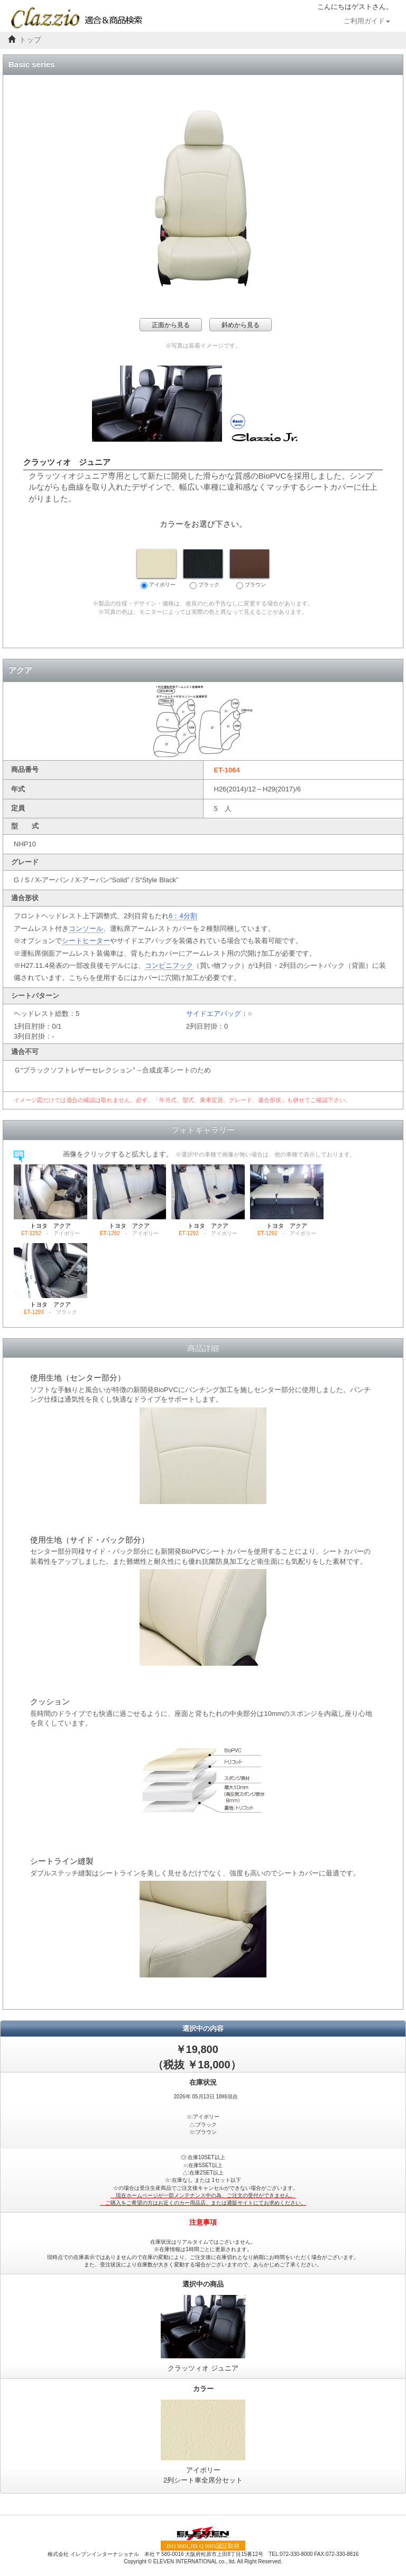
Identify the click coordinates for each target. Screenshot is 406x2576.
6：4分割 (183, 916)
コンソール (86, 928)
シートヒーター (86, 941)
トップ (30, 40)
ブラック (203, 569)
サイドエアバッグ (213, 1014)
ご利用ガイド (367, 21)
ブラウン (249, 569)
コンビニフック (169, 965)
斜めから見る (241, 325)
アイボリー (156, 569)
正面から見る (171, 325)
